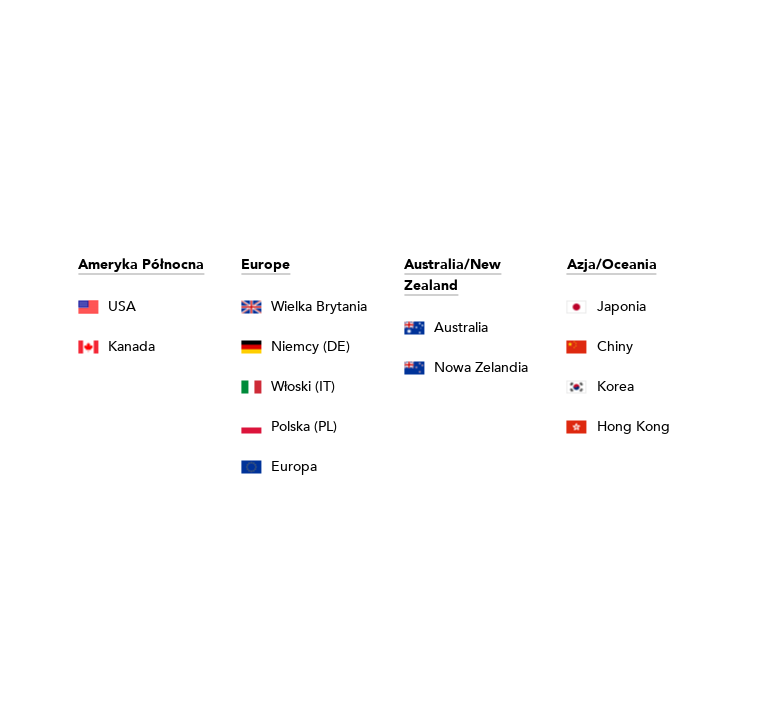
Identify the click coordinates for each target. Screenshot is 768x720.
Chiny (615, 346)
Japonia (621, 306)
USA (122, 306)
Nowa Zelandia (481, 367)
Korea (615, 386)
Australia (461, 327)
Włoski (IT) (303, 386)
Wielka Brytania (319, 306)
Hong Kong (633, 426)
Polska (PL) (304, 426)
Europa (294, 466)
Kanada (131, 346)
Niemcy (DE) (310, 346)
